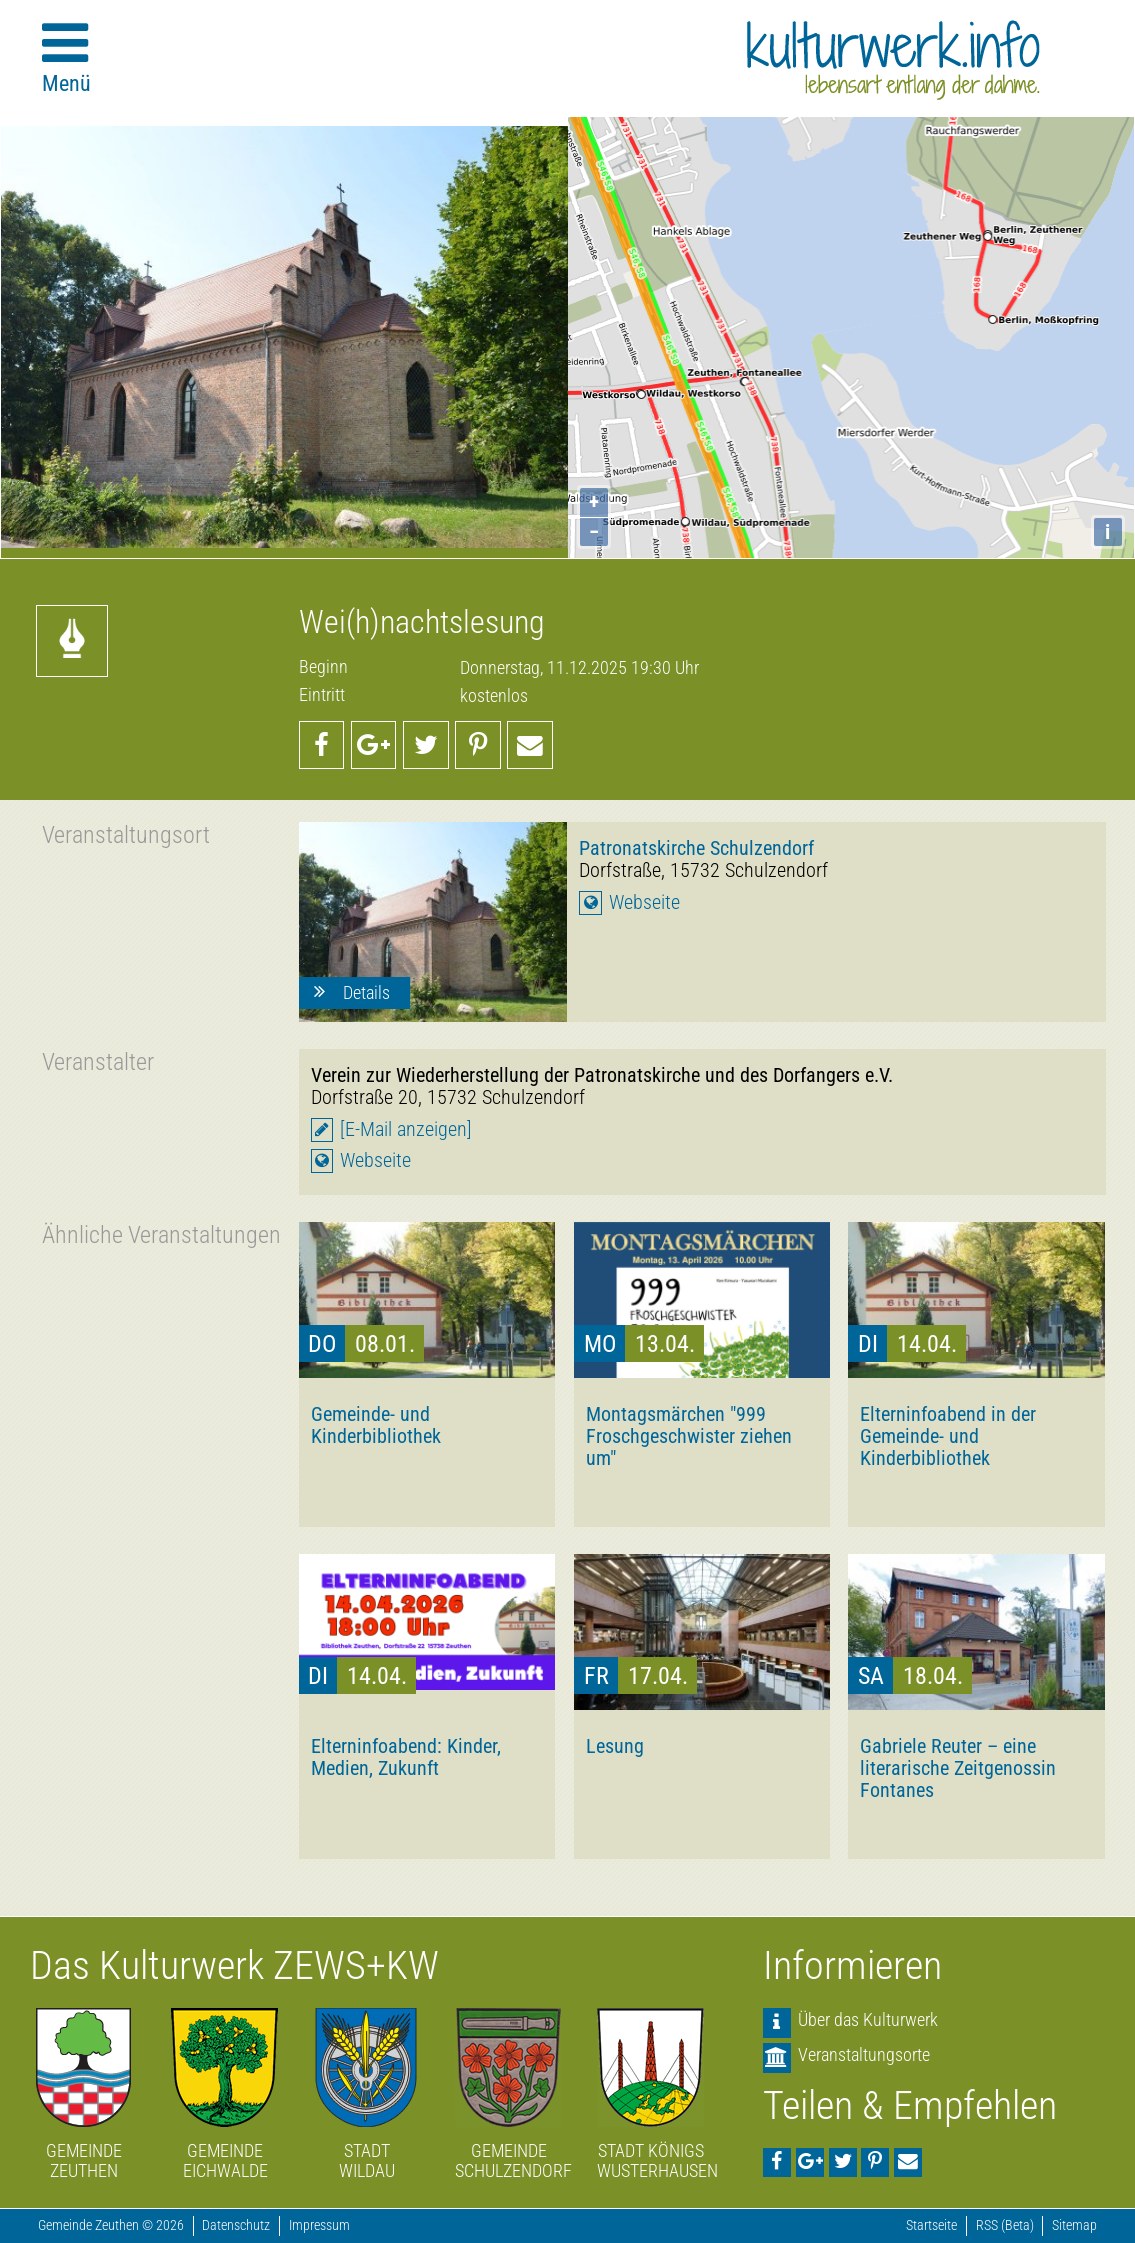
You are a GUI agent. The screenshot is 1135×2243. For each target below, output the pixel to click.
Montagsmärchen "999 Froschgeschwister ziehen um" (689, 1436)
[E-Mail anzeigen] (406, 1129)
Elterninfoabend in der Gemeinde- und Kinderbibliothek (948, 1436)
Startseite (931, 2225)
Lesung (615, 1746)
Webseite (644, 902)
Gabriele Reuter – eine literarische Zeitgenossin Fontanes (958, 1768)
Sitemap (1074, 2225)
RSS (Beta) (1005, 2225)
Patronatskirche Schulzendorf (696, 848)
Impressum (319, 2225)
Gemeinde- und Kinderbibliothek (376, 1425)
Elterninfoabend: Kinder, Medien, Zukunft (406, 1757)
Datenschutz (236, 2225)
